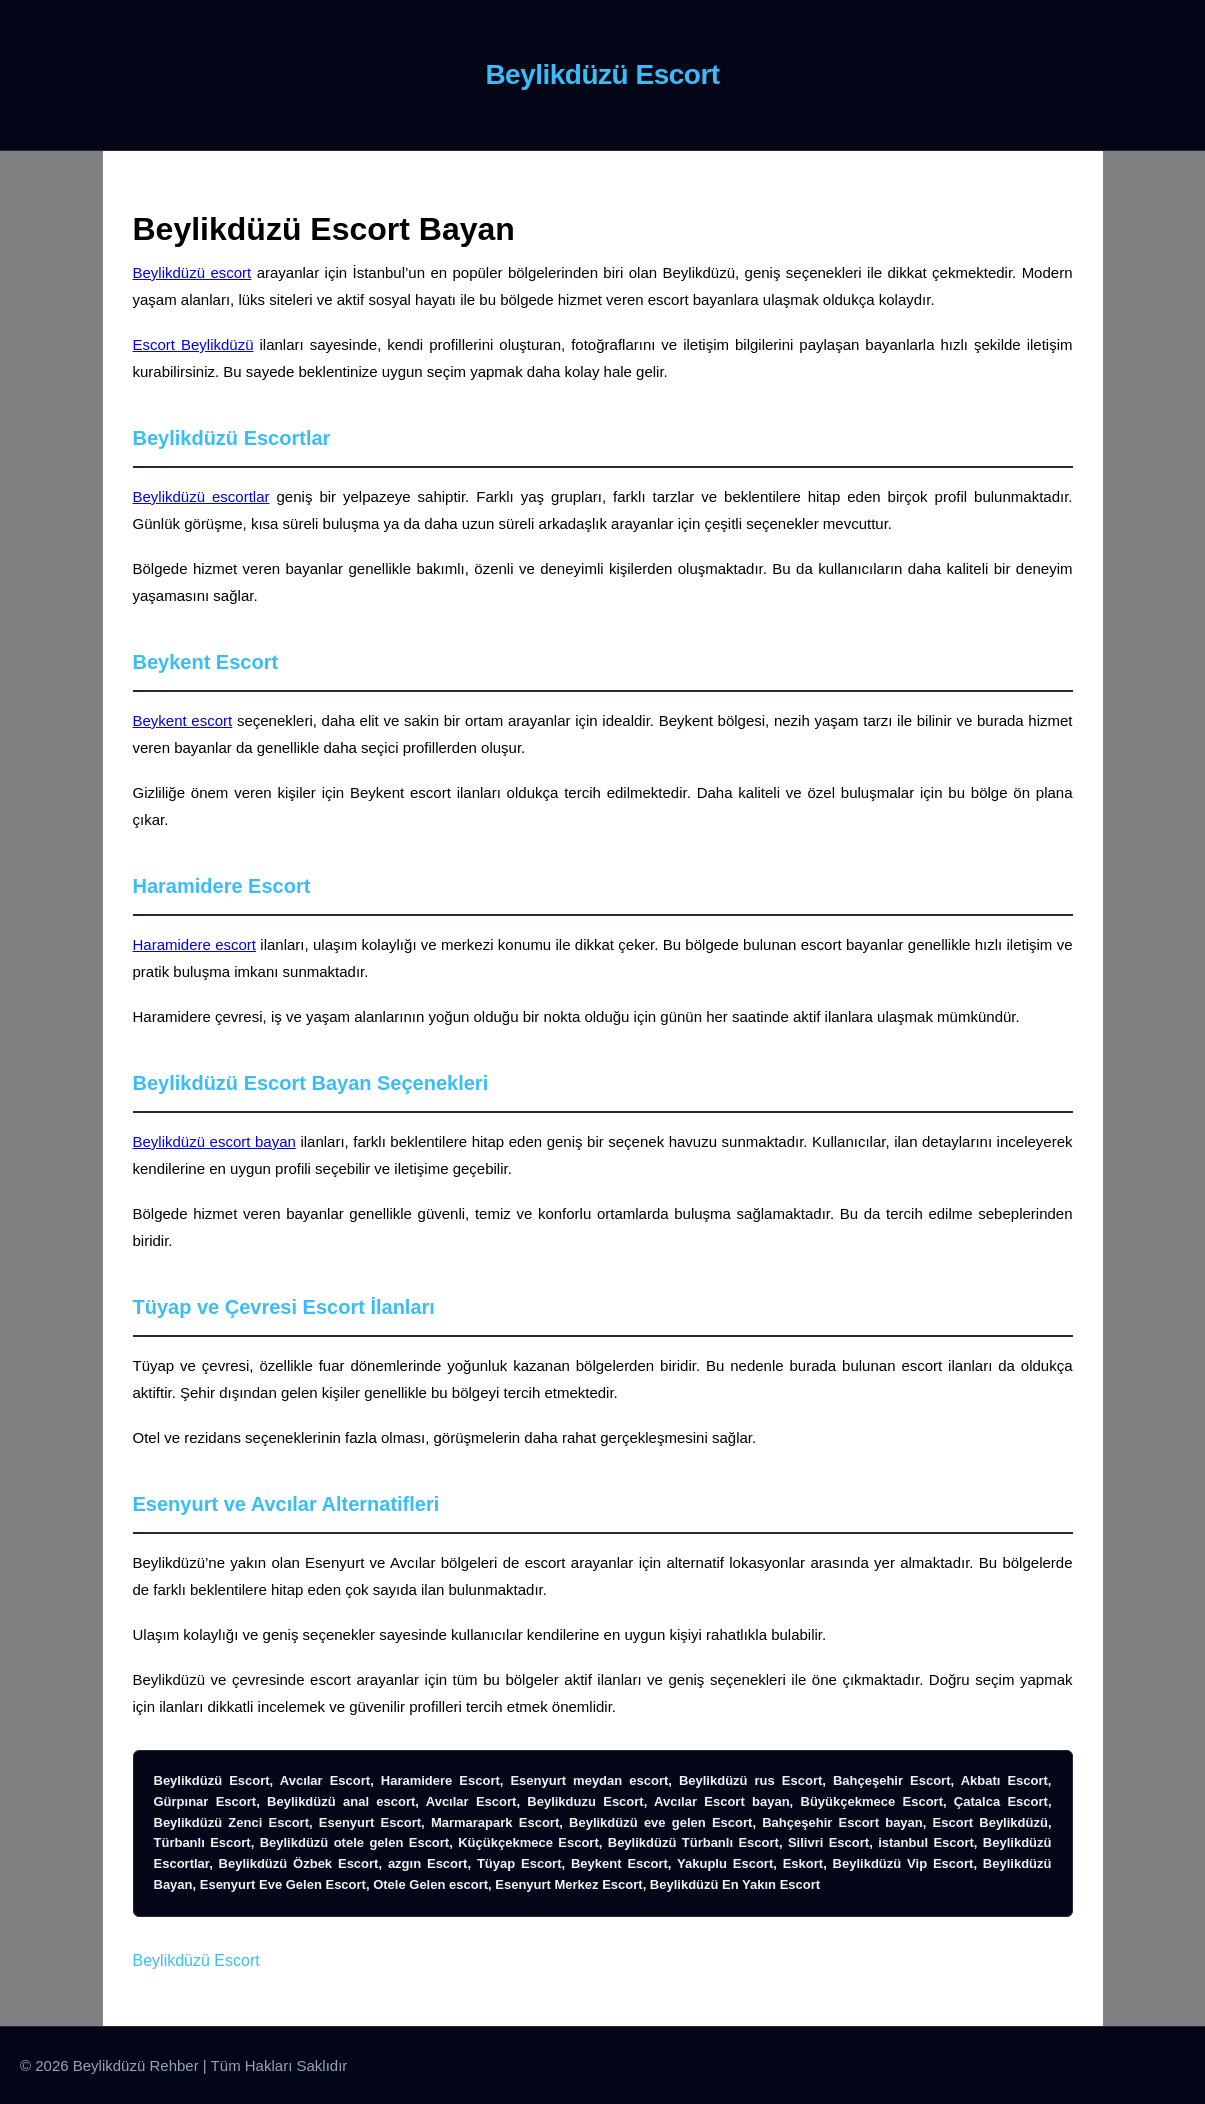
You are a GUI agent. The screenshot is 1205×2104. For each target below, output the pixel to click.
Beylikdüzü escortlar (201, 496)
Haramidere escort (195, 944)
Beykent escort (183, 720)
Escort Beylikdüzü (193, 344)
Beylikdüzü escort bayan (214, 1141)
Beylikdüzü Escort (196, 1960)
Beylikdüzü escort (192, 272)
